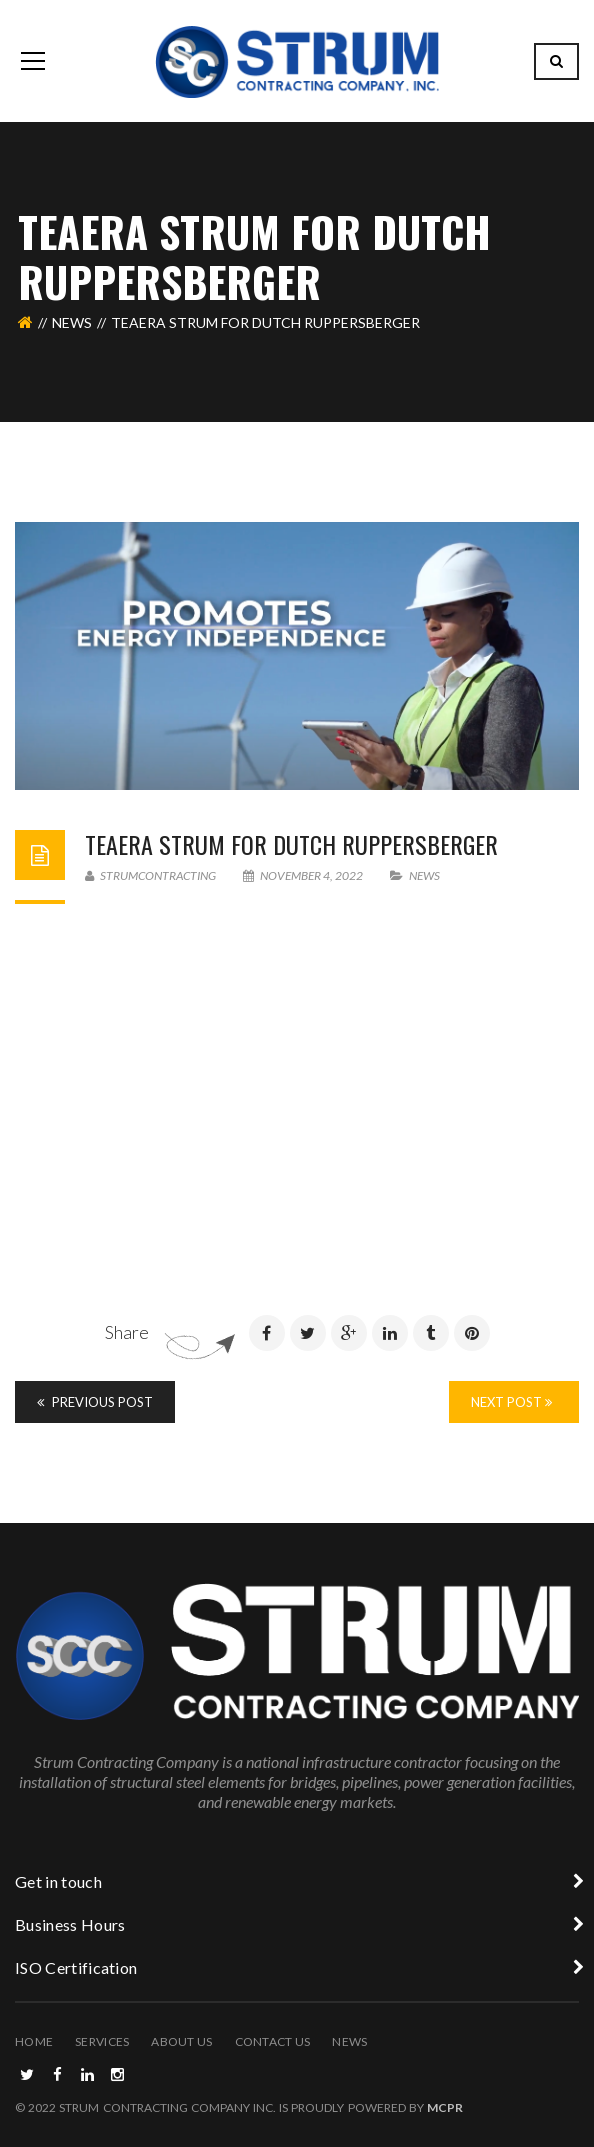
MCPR (445, 2107)
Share (127, 1332)
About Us (181, 2041)
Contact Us (273, 2041)
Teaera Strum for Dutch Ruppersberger (291, 844)
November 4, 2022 (304, 875)
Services (102, 2041)
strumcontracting (150, 875)
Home (34, 2041)
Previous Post (95, 1402)
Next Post (511, 1402)
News (72, 322)
